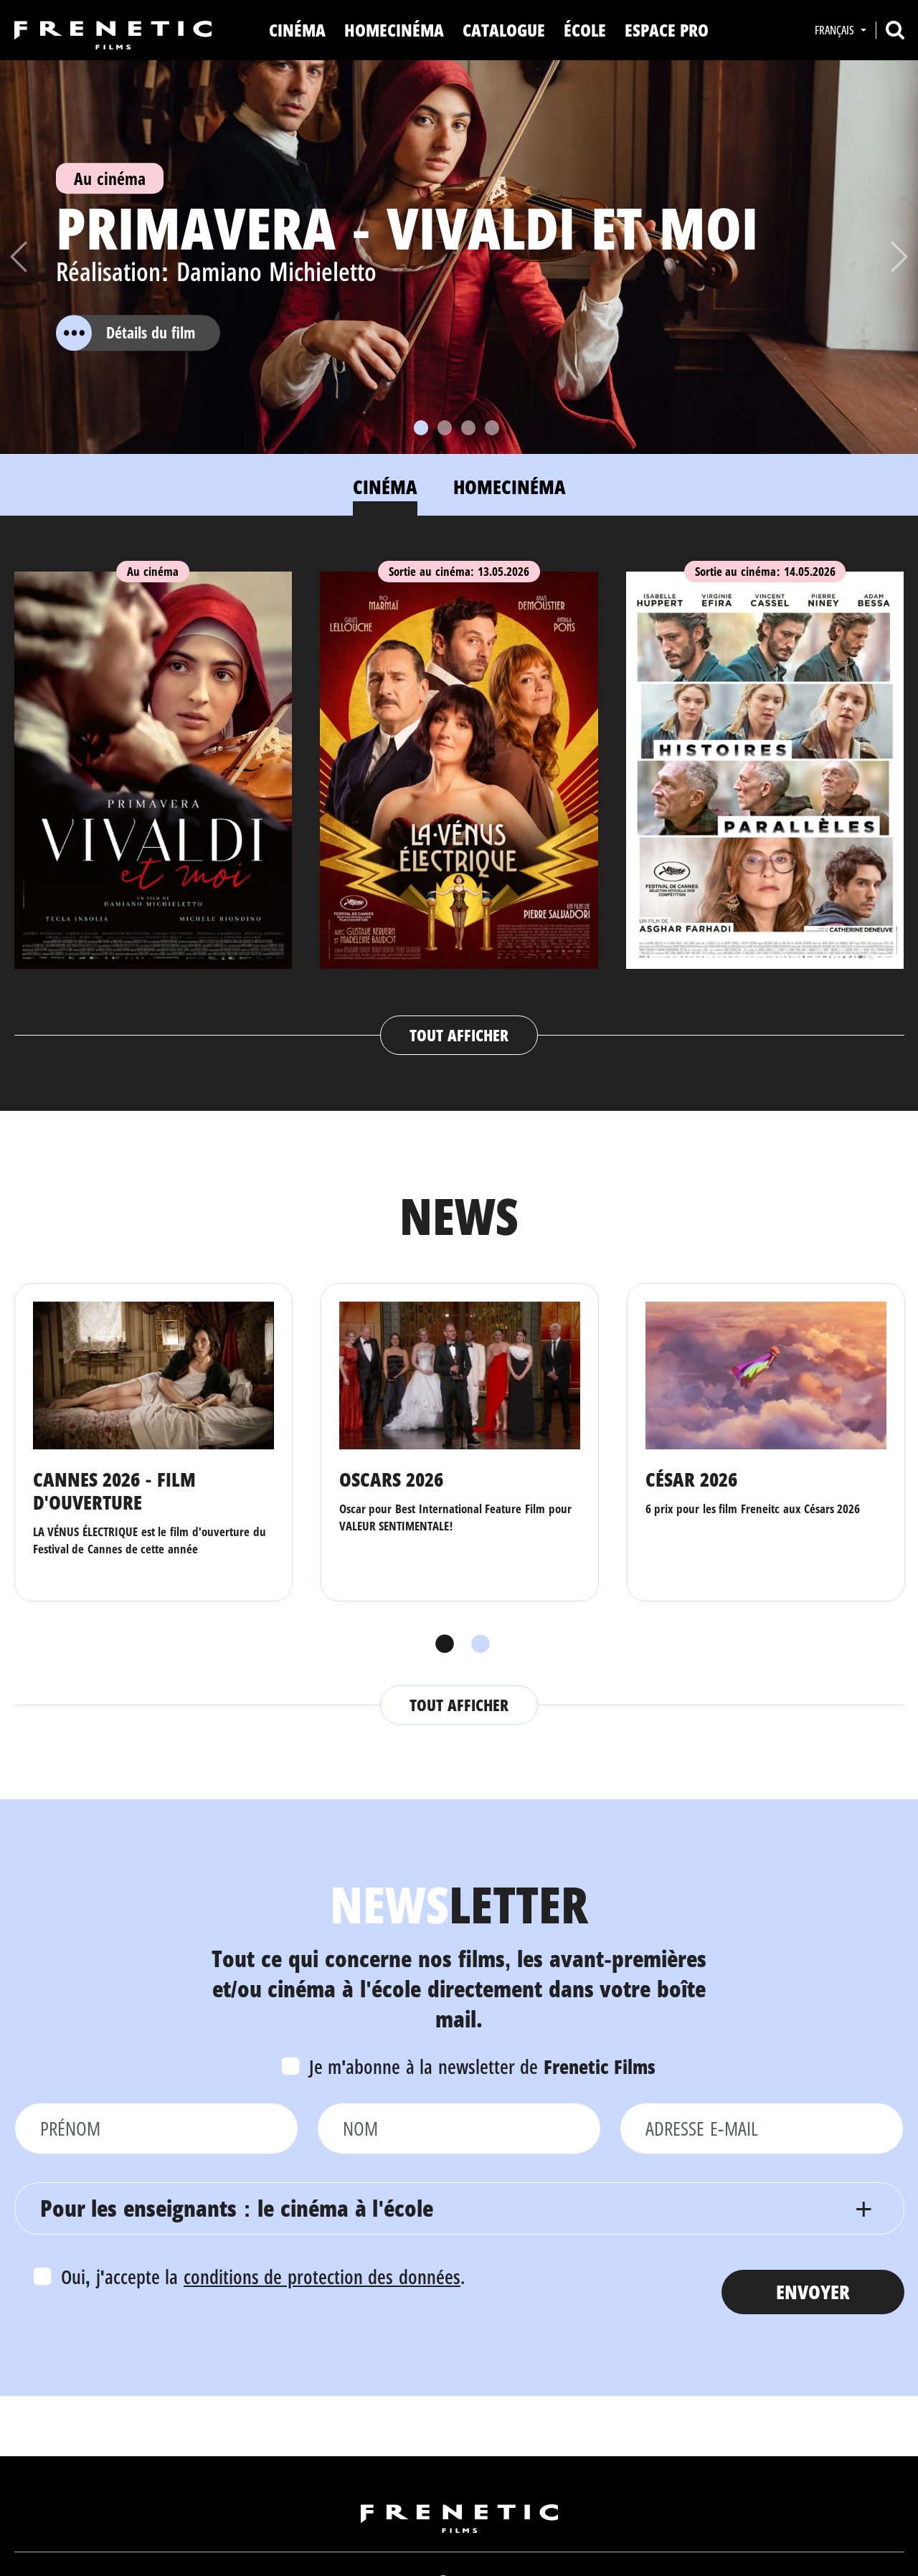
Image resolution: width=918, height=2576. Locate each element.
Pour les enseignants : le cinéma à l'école (237, 2207)
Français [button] (836, 30)
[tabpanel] (459, 799)
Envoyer (813, 2291)
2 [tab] (477, 1644)
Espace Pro (667, 30)
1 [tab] (441, 1644)
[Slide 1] (421, 427)
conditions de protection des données (322, 2276)
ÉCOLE (585, 30)
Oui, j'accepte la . (263, 2276)
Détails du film (125, 333)
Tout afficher (459, 1035)
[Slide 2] (444, 427)
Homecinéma (394, 30)
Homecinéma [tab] (509, 486)
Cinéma (297, 30)
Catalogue (504, 30)
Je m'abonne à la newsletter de (482, 2066)
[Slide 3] (468, 427)
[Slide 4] (492, 427)
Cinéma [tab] (385, 486)
